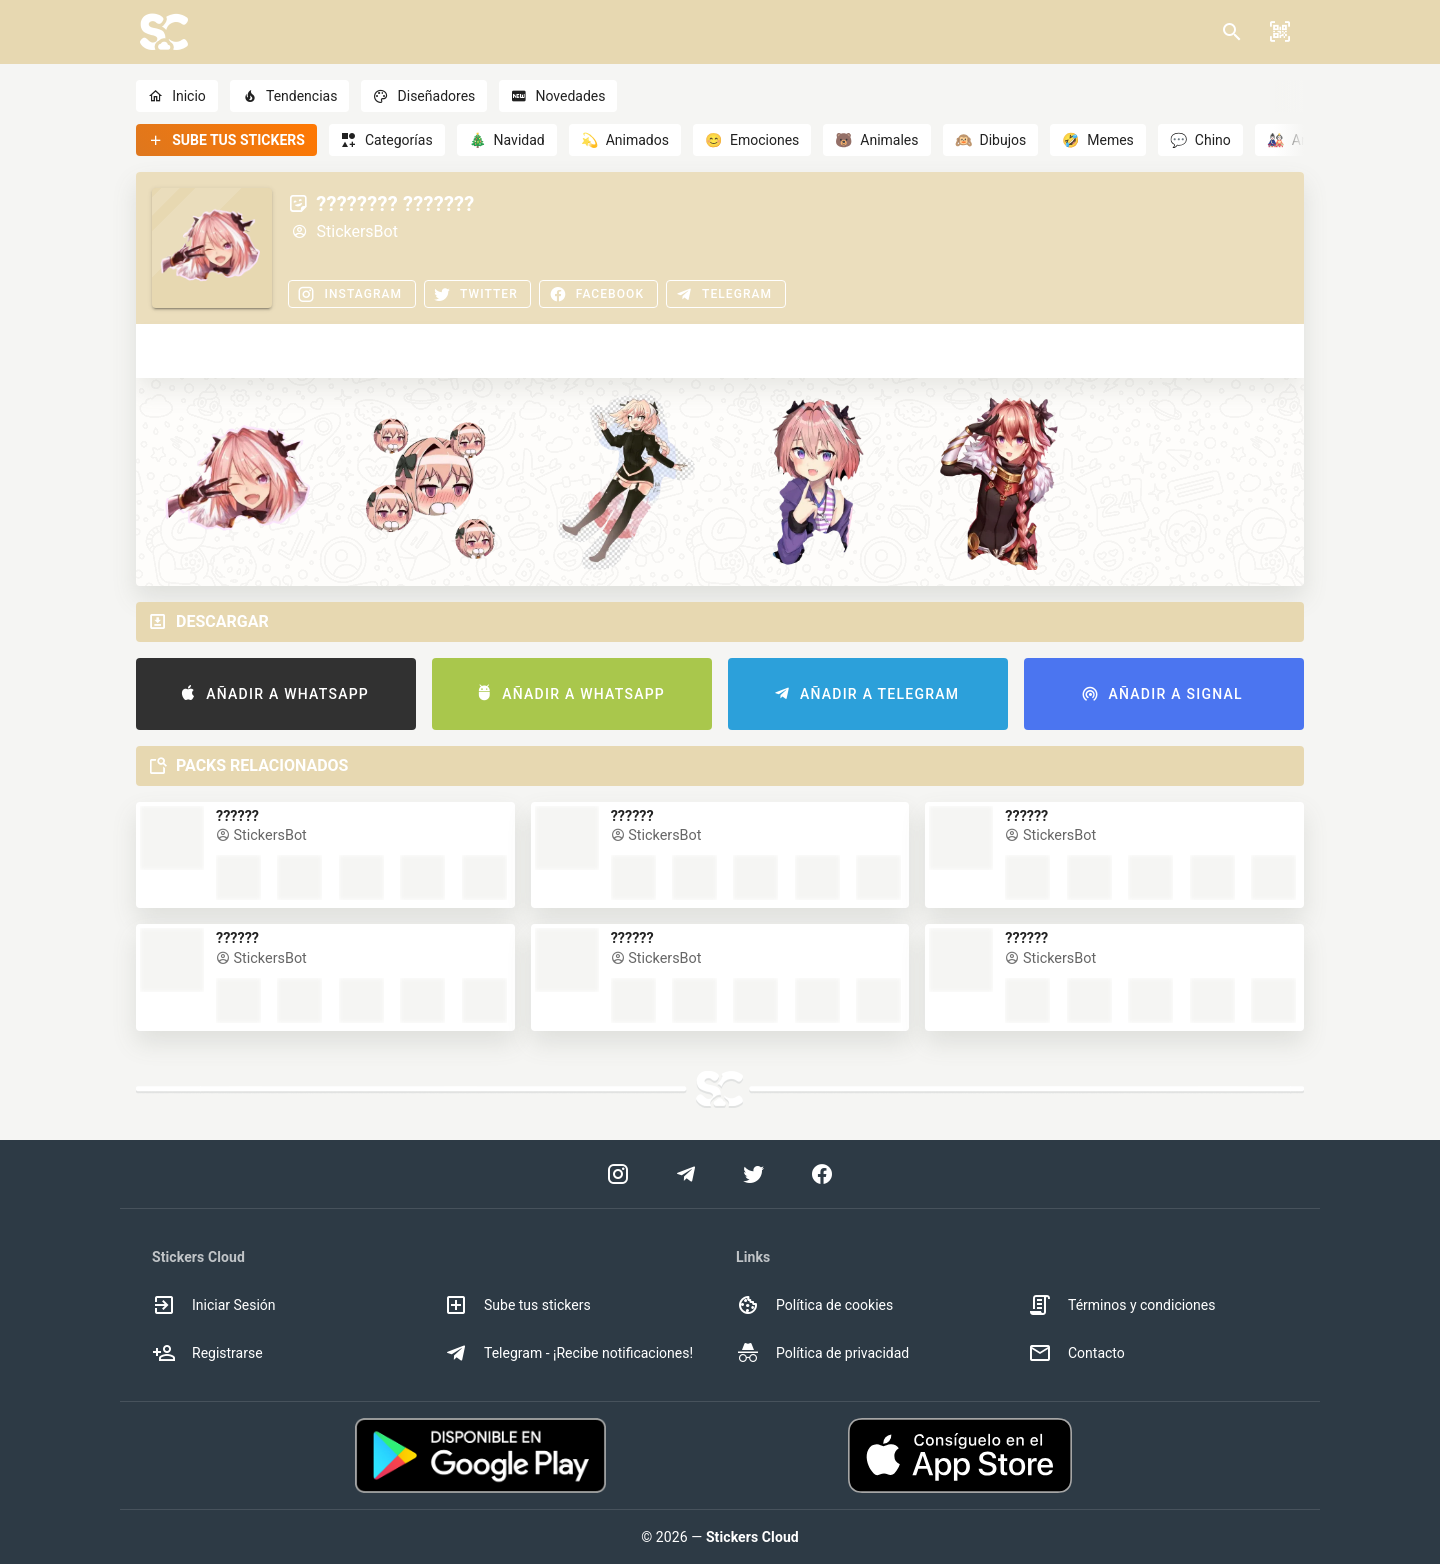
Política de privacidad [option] (822, 1353)
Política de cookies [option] (814, 1305)
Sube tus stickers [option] (517, 1305)
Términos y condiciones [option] (1121, 1305)
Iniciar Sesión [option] (214, 1305)
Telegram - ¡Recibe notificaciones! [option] (568, 1353)
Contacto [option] (1076, 1353)
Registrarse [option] (207, 1353)
